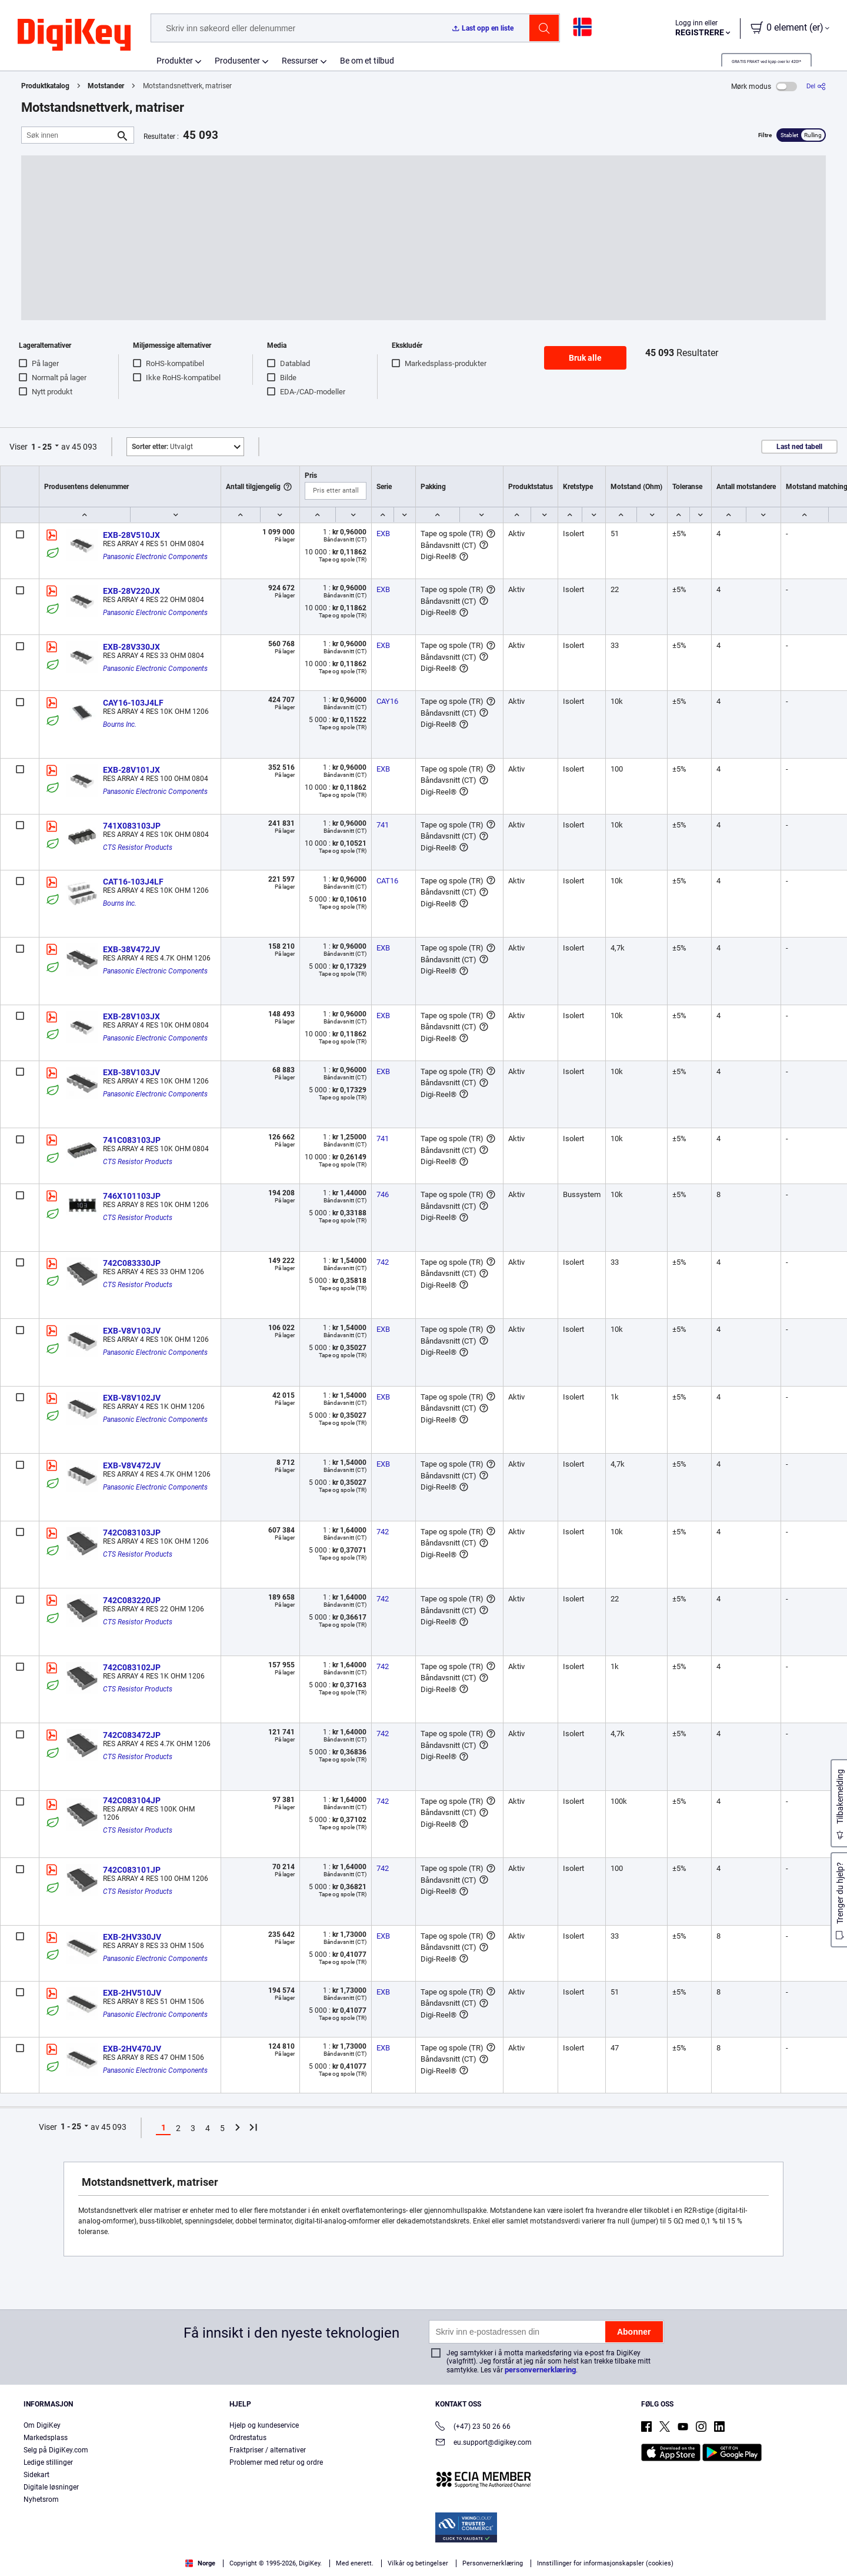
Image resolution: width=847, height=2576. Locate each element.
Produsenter (237, 60)
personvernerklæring (540, 2369)
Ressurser (300, 60)
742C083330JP (132, 1263)
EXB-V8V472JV (132, 1465)
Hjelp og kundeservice (264, 2425)
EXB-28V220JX (131, 591)
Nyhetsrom (41, 2499)
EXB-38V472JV (131, 949)
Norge (200, 2563)
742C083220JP (132, 1600)
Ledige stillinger (48, 2462)
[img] (74, 35)
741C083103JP (132, 1140)
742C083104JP (132, 1800)
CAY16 (387, 701)
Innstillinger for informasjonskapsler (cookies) (605, 2563)
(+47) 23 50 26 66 (473, 2427)
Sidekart (36, 2475)
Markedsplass (46, 2438)
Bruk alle (585, 358)
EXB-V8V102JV (132, 1397)
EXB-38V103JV (131, 1072)
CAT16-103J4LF (133, 881)
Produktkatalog (45, 86)
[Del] (816, 86)
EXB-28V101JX (131, 770)
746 (382, 1194)
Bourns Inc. (119, 724)
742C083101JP (132, 1869)
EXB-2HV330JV (132, 1937)
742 (382, 1262)
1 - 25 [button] (41, 446)
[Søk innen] (68, 135)
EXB (383, 533)
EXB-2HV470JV (132, 2048)
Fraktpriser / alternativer (267, 2450)
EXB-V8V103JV (132, 1330)
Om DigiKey (42, 2425)
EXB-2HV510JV (132, 1992)
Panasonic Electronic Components (155, 557)
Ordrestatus (247, 2438)
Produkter (174, 60)
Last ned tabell (799, 447)
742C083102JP (132, 1667)
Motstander (106, 86)
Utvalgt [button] (162, 447)
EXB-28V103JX (131, 1016)
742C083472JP (132, 1735)
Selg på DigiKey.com (56, 2450)
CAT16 (387, 880)
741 (382, 824)
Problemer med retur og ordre (276, 2462)
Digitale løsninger (51, 2487)
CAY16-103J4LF (133, 702)
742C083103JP (132, 1532)
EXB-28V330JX (131, 647)
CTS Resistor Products (137, 847)
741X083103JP (132, 825)
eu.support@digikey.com (483, 2443)
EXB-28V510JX (131, 535)
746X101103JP (132, 1196)
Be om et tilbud (367, 60)
